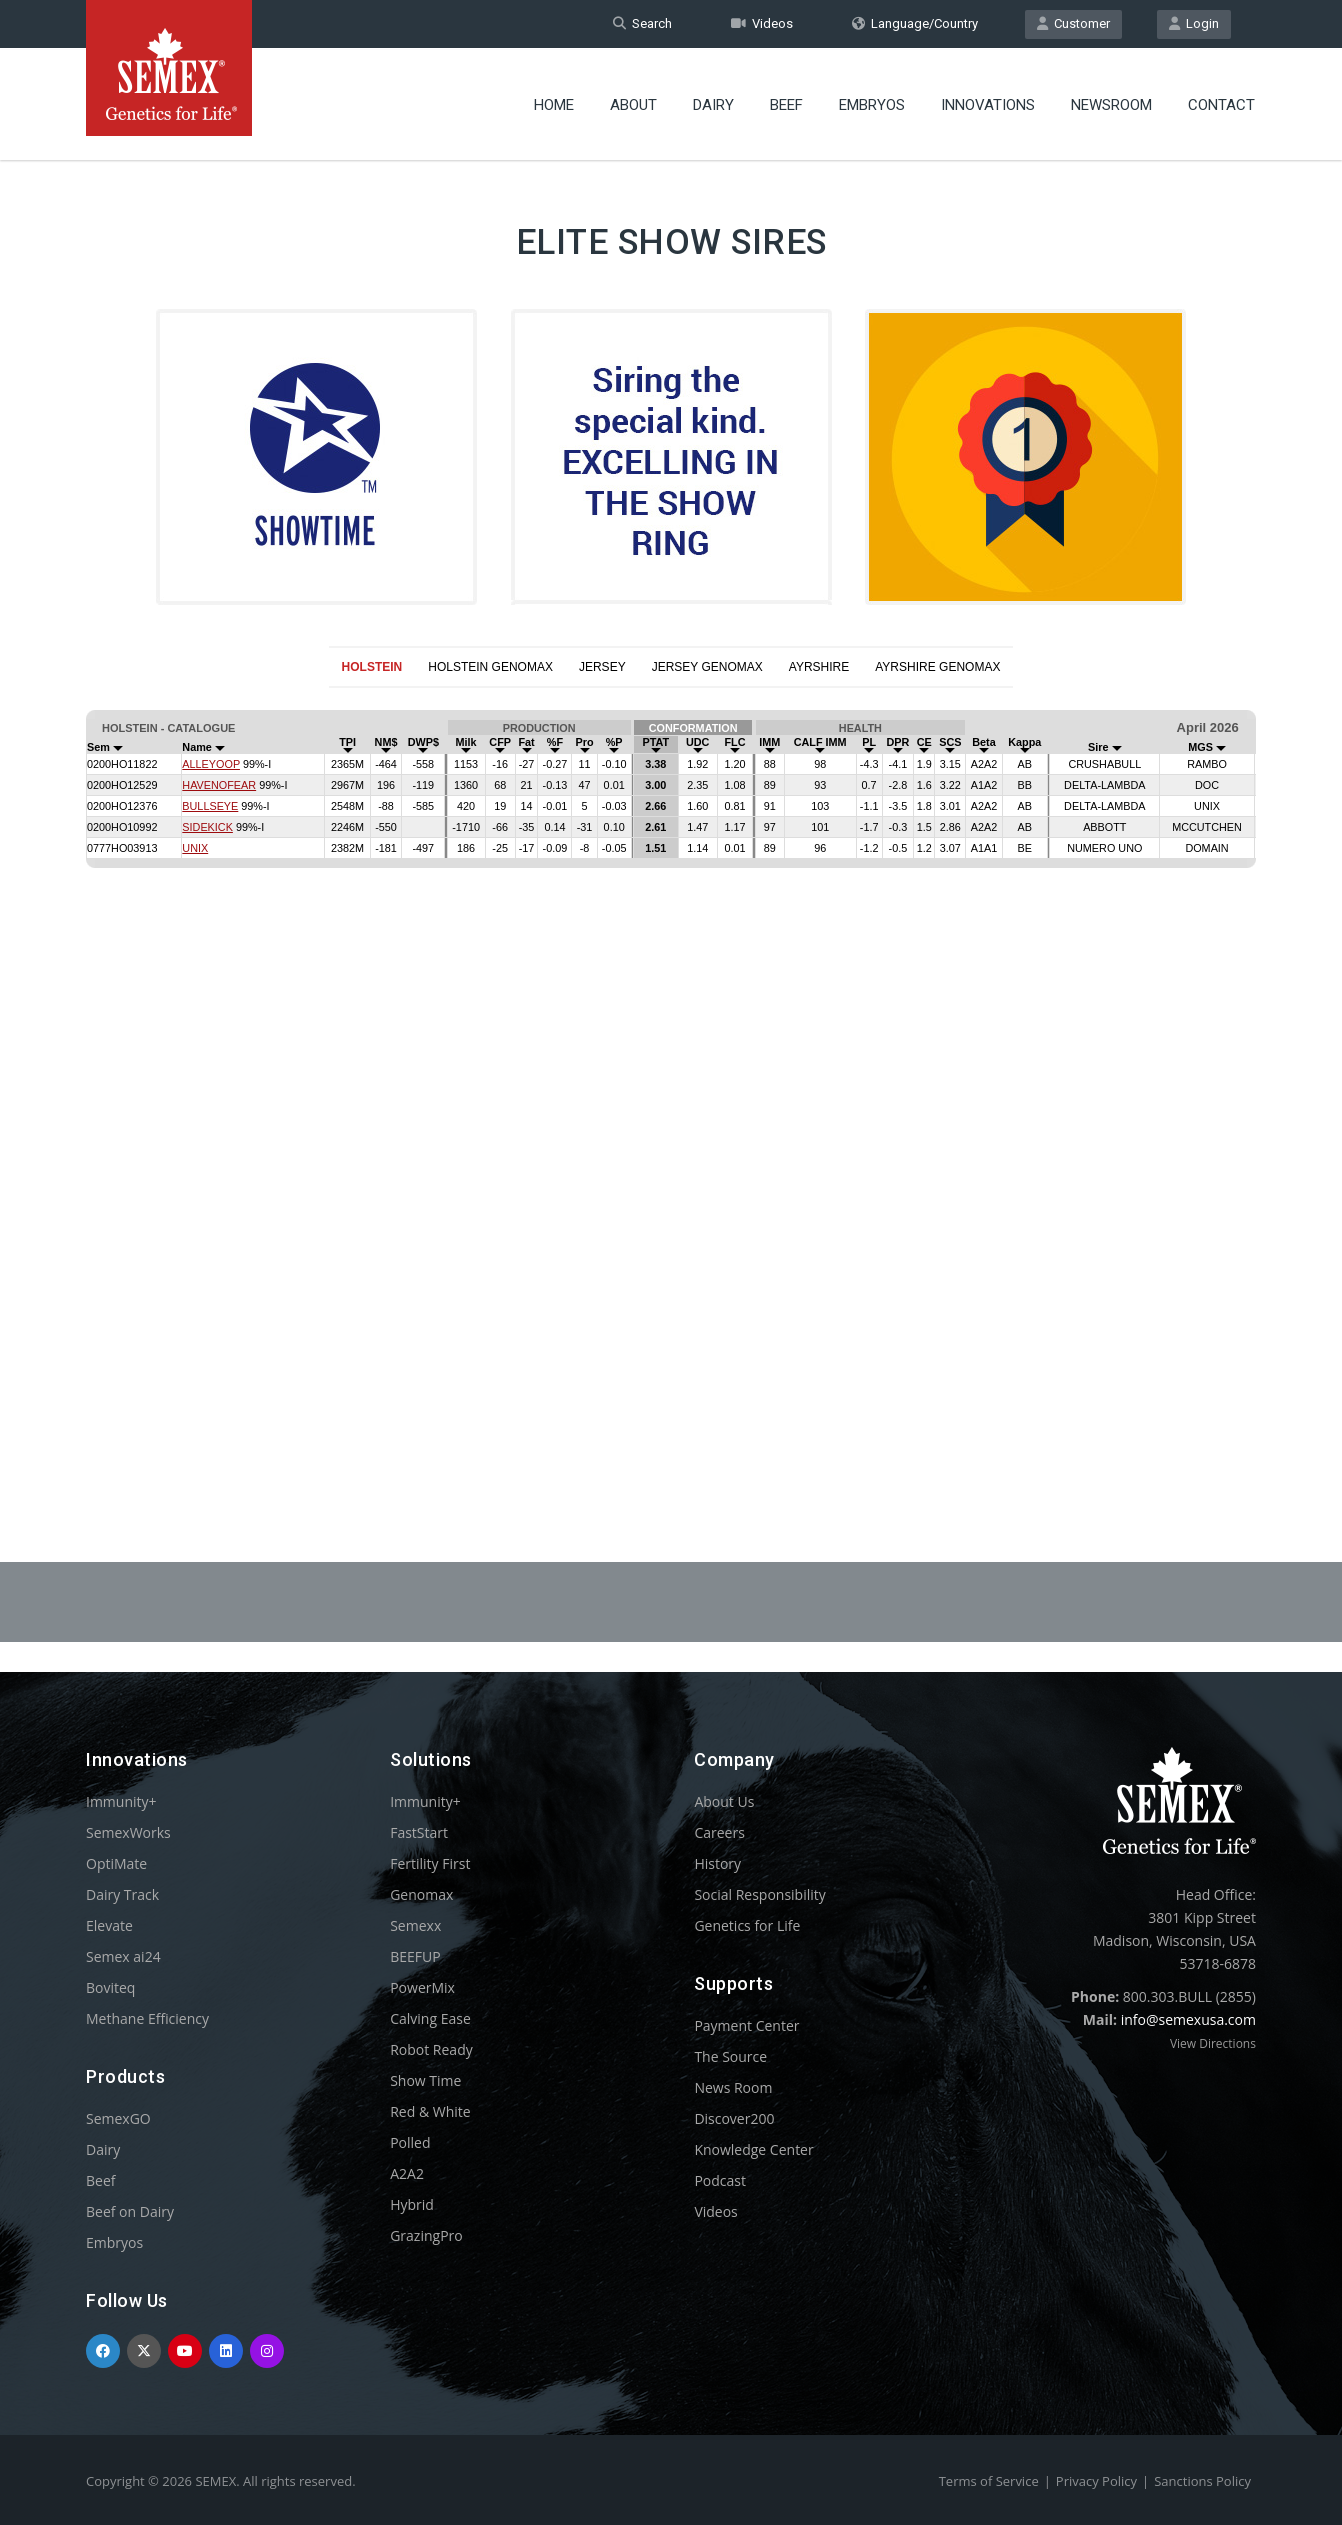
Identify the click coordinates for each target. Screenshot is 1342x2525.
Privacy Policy (1096, 2481)
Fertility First (430, 1863)
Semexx (415, 1925)
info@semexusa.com (1188, 2019)
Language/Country (915, 23)
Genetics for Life (747, 1925)
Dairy (713, 105)
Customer (1073, 23)
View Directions (1213, 2043)
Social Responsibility (759, 1894)
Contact (1221, 105)
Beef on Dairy (130, 2211)
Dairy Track (122, 1894)
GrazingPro (426, 2235)
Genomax (421, 1894)
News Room (733, 2087)
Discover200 (734, 2118)
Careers (719, 1832)
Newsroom (1111, 105)
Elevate (109, 1925)
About (633, 105)
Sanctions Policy (1202, 2481)
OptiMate (116, 1863)
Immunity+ (121, 1801)
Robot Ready (431, 2049)
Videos (762, 23)
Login (1194, 23)
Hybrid (412, 2204)
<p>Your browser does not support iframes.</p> (671, 1076)
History (717, 1863)
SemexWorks (128, 1832)
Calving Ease (430, 2018)
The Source (730, 2056)
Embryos (872, 105)
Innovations (988, 105)
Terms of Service (989, 2481)
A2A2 (407, 2173)
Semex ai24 (123, 1956)
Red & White (430, 2111)
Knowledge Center (753, 2149)
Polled (410, 2142)
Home (554, 105)
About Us (724, 1801)
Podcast (720, 2180)
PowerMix (422, 1987)
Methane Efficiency (147, 2018)
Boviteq (110, 1987)
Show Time (425, 2080)
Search (642, 23)
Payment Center (746, 2025)
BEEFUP (415, 1956)
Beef (786, 105)
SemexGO (118, 2118)
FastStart (419, 1832)
